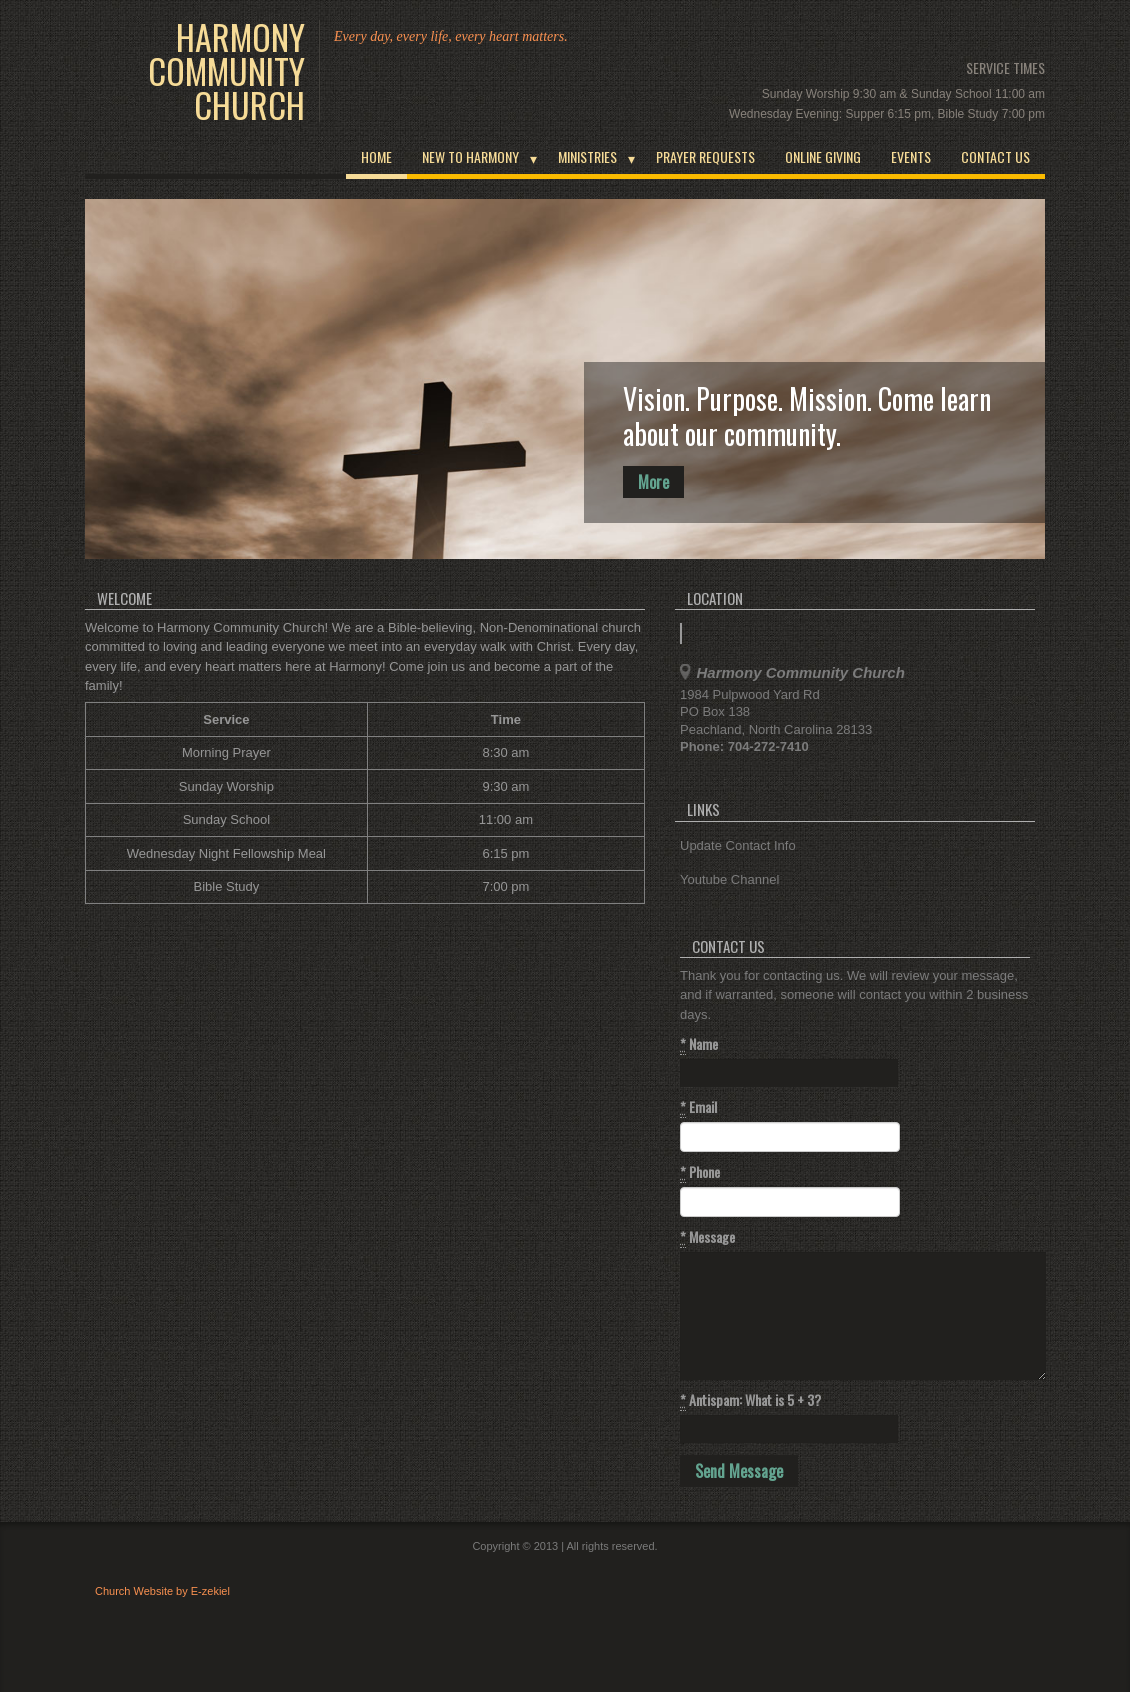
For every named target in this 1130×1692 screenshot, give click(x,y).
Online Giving (823, 156)
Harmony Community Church (226, 71)
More (653, 482)
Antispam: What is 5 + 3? (750, 1400)
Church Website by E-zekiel (162, 1591)
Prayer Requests (705, 156)
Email (698, 1107)
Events (911, 156)
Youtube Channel (729, 879)
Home (376, 156)
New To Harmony (470, 156)
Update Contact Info (738, 845)
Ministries (587, 156)
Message (707, 1237)
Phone (700, 1172)
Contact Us (995, 156)
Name (699, 1044)
